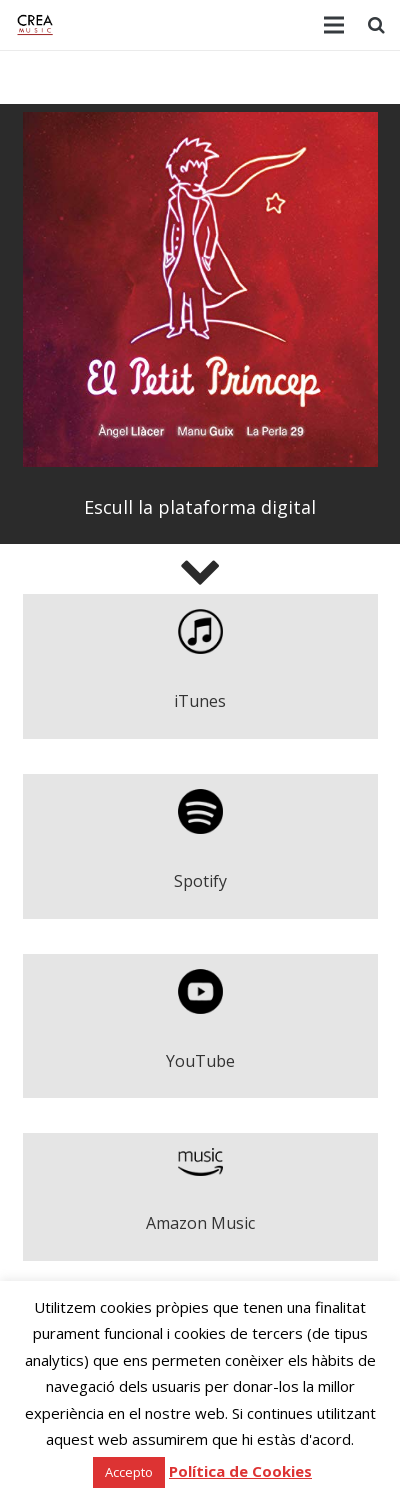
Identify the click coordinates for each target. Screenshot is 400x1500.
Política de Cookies (240, 1471)
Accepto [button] (129, 1472)
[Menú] (334, 25)
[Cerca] (376, 25)
